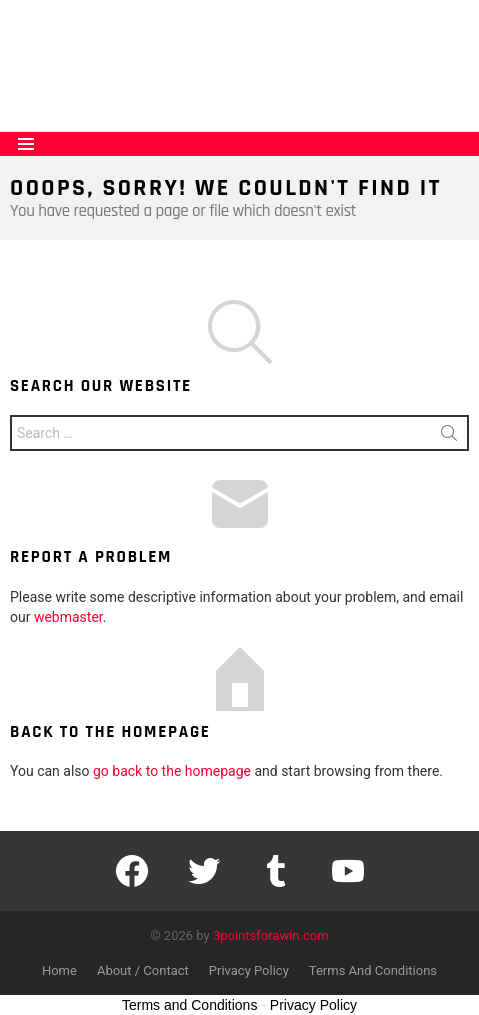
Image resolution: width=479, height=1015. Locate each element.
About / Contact (143, 970)
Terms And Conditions (373, 970)
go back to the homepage (172, 771)
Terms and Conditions (189, 1005)
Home (59, 970)
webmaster (68, 617)
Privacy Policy (249, 970)
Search (449, 437)
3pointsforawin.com (271, 935)
